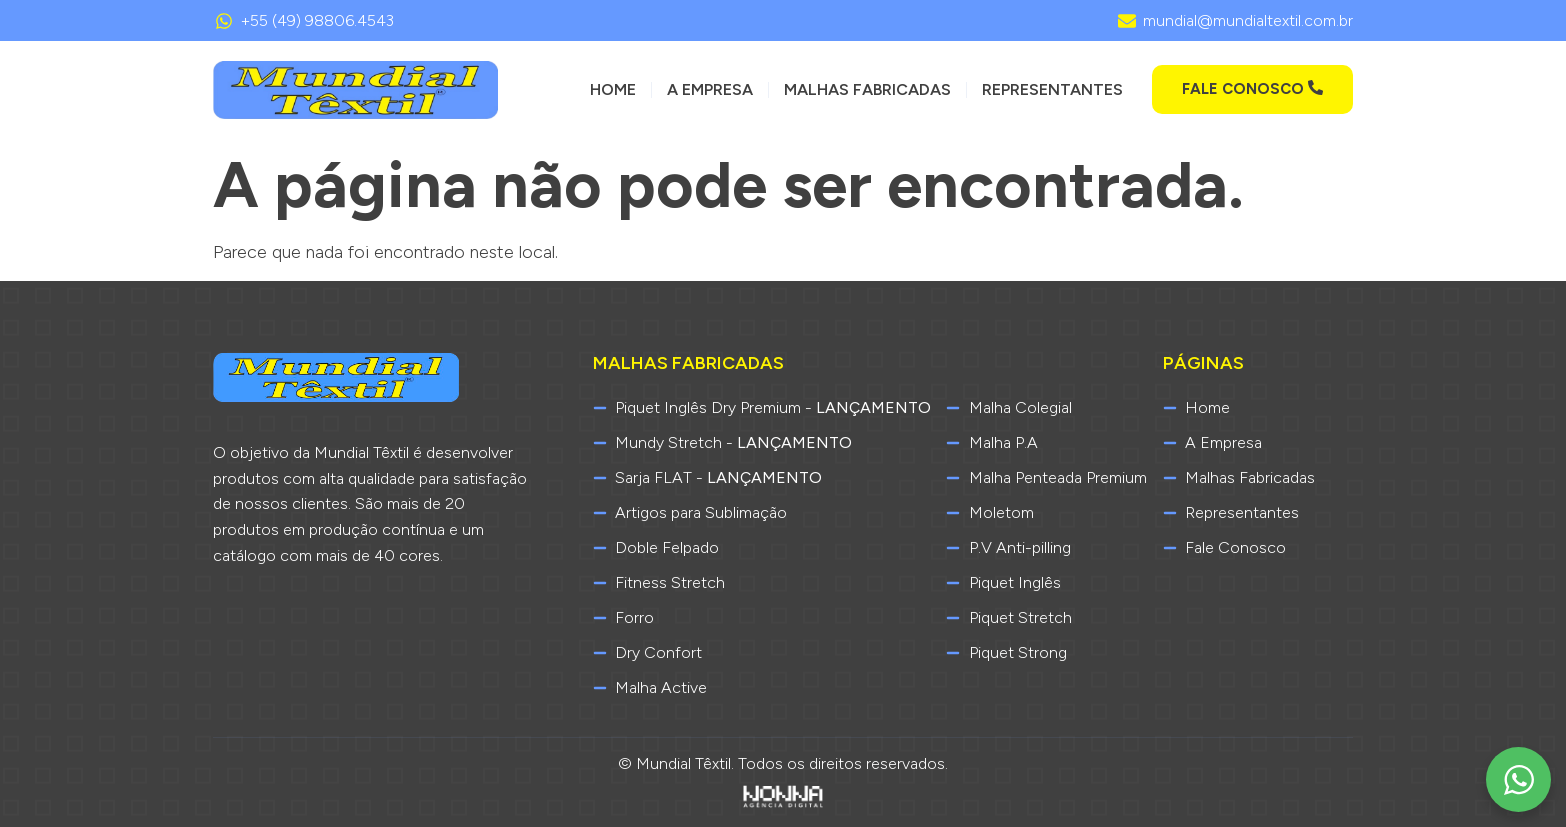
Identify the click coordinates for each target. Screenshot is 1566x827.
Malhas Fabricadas (867, 89)
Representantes (1052, 89)
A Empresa (710, 89)
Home (613, 89)
